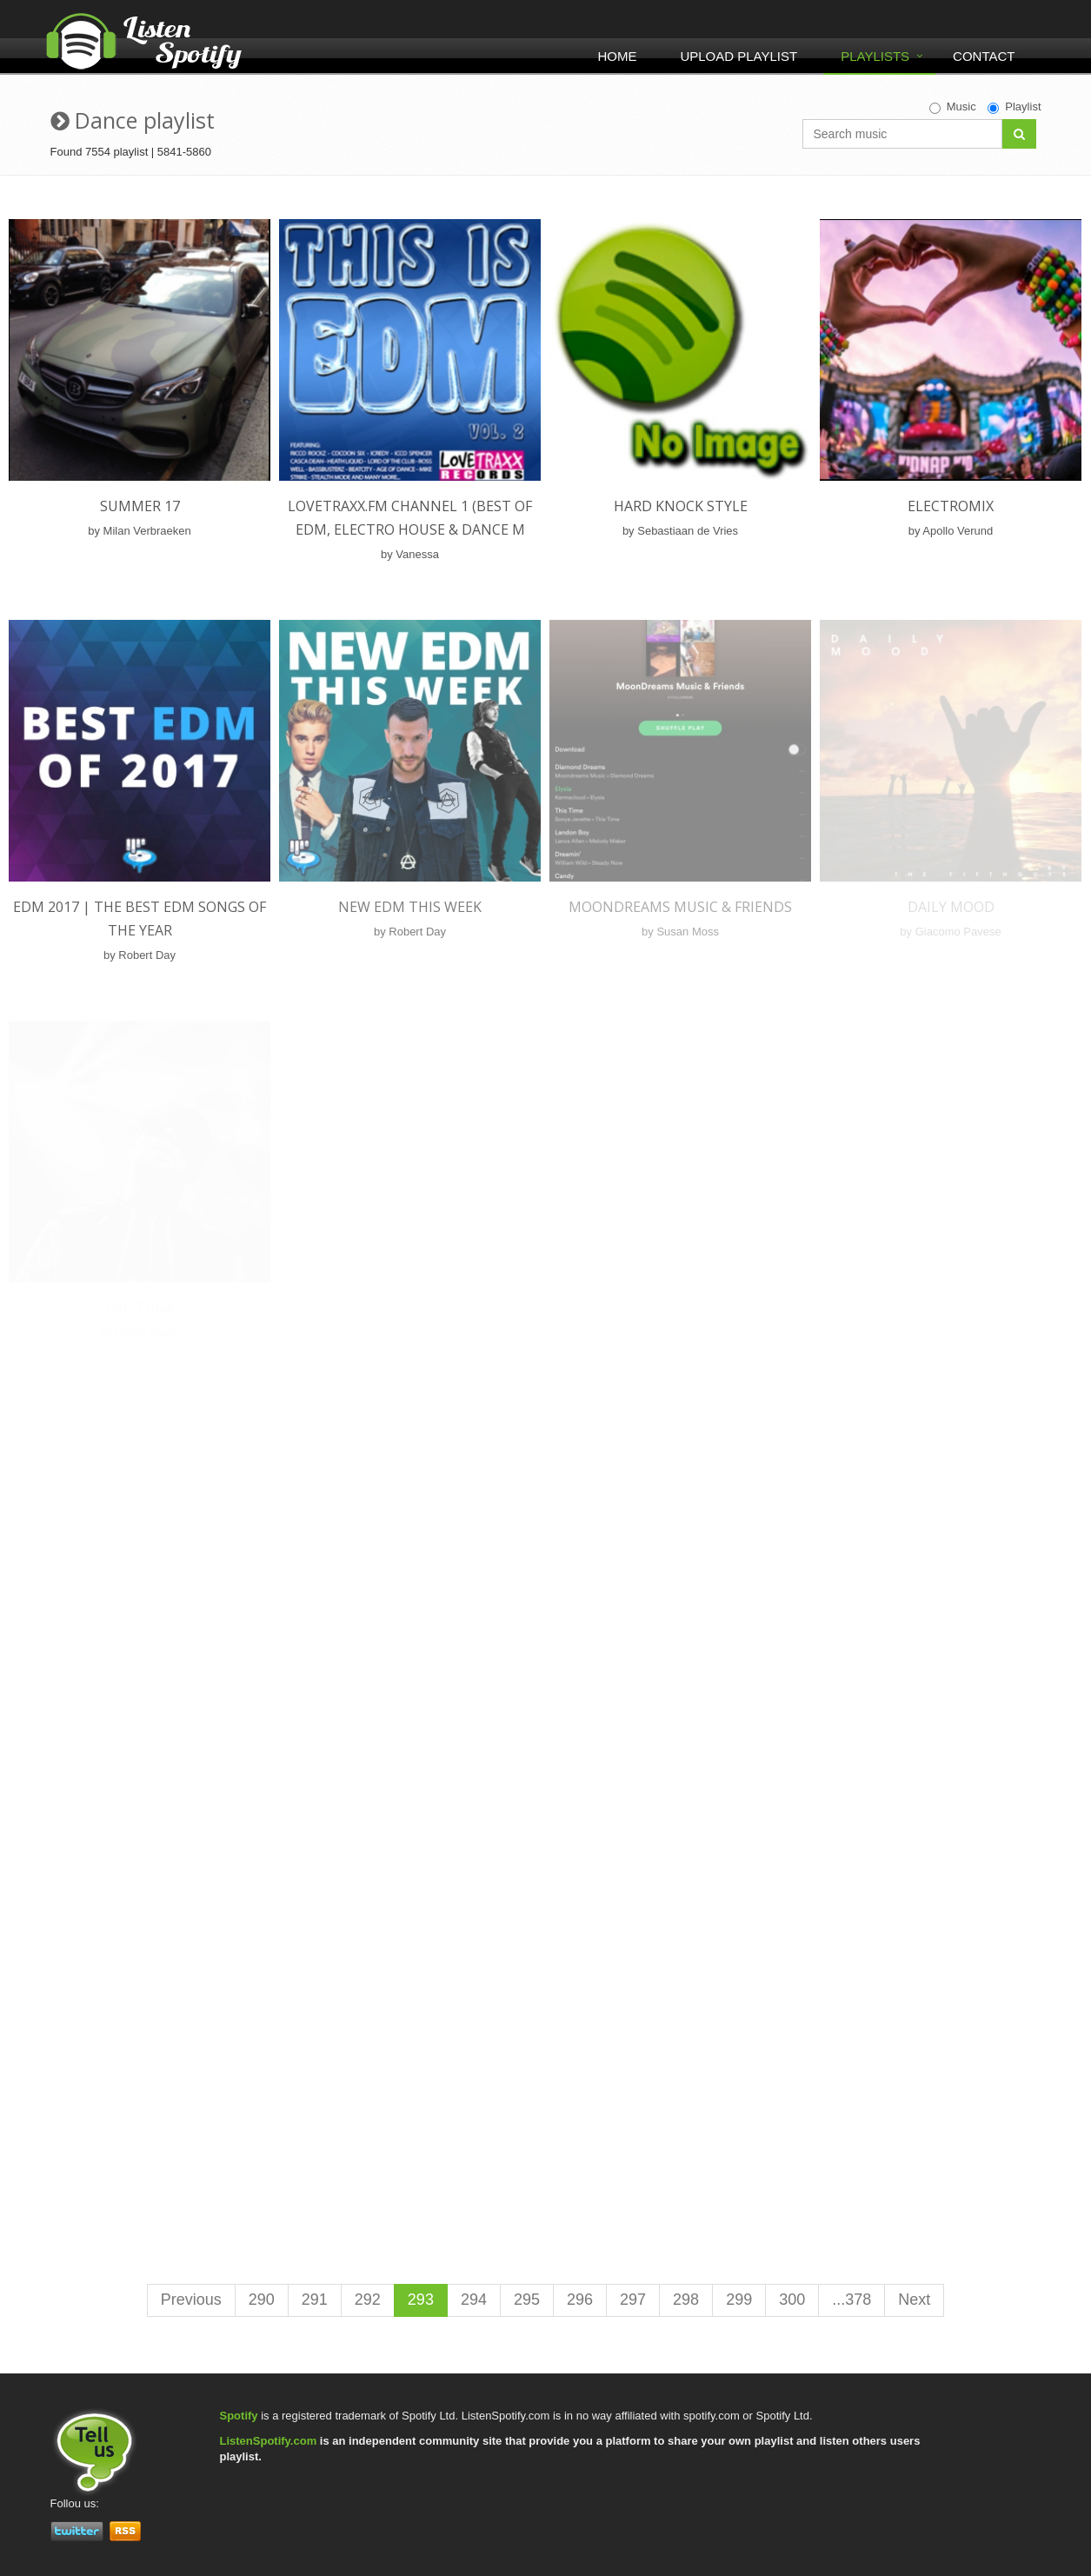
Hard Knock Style (681, 506)
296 (580, 2299)
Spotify (239, 2415)
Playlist (1014, 107)
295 (527, 2299)
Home (616, 56)
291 (315, 2299)
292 (368, 2299)
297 (633, 2299)
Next (914, 2299)
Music (952, 107)
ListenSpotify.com (268, 2440)
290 (262, 2299)
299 (739, 2299)
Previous (191, 2299)
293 (421, 2299)
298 (686, 2299)
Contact (983, 56)
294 (474, 2299)
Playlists (875, 56)
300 (792, 2299)
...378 (851, 2299)
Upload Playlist (738, 56)
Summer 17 (140, 506)
